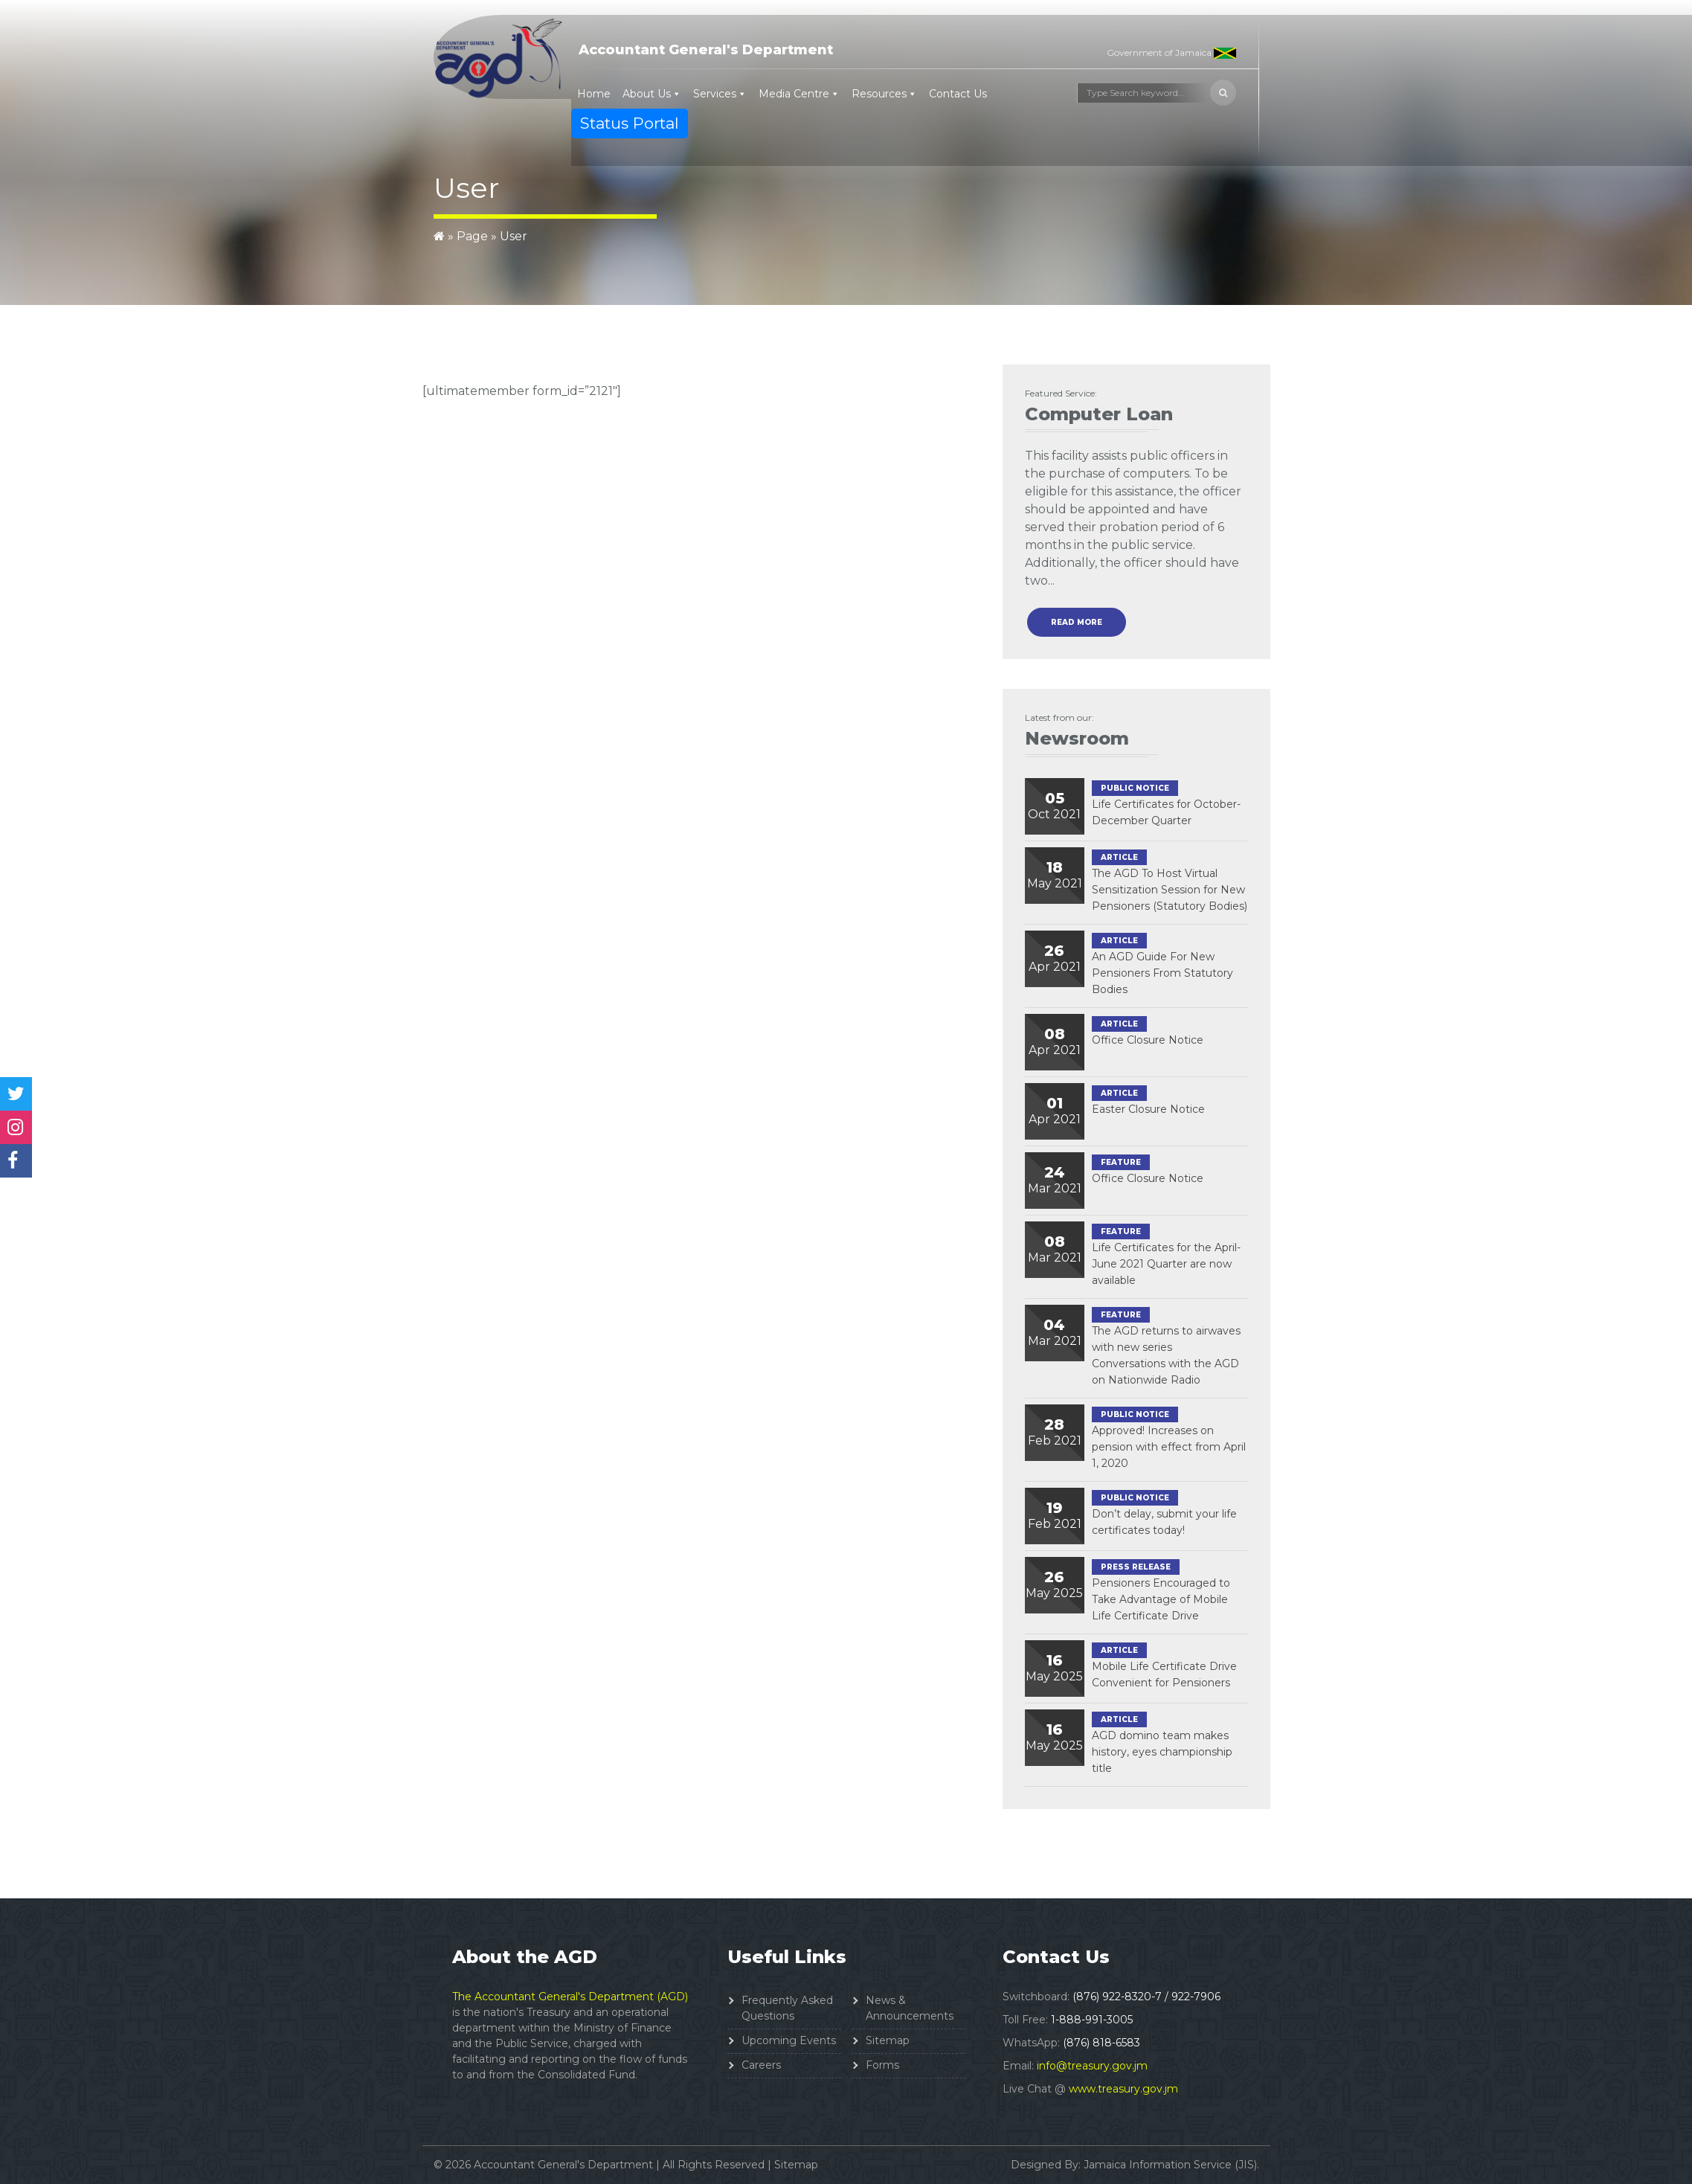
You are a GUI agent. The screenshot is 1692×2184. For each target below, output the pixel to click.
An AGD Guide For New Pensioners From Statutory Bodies (1162, 973)
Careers (761, 2065)
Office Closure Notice (1147, 1040)
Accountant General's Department (706, 50)
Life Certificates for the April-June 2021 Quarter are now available (1166, 1264)
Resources (879, 93)
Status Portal (629, 123)
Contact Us (958, 93)
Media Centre (794, 93)
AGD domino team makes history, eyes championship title (1162, 1752)
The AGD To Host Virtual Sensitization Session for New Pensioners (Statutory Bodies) (1169, 890)
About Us (647, 93)
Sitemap (888, 2040)
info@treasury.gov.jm (1092, 2065)
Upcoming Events (789, 2040)
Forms (882, 2065)
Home (594, 93)
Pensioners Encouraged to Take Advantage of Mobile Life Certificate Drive (1161, 1599)
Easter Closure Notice (1148, 1109)
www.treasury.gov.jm (1123, 2088)
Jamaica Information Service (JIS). (1171, 2164)
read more (1076, 622)
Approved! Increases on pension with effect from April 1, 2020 (1169, 1447)
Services (714, 93)
